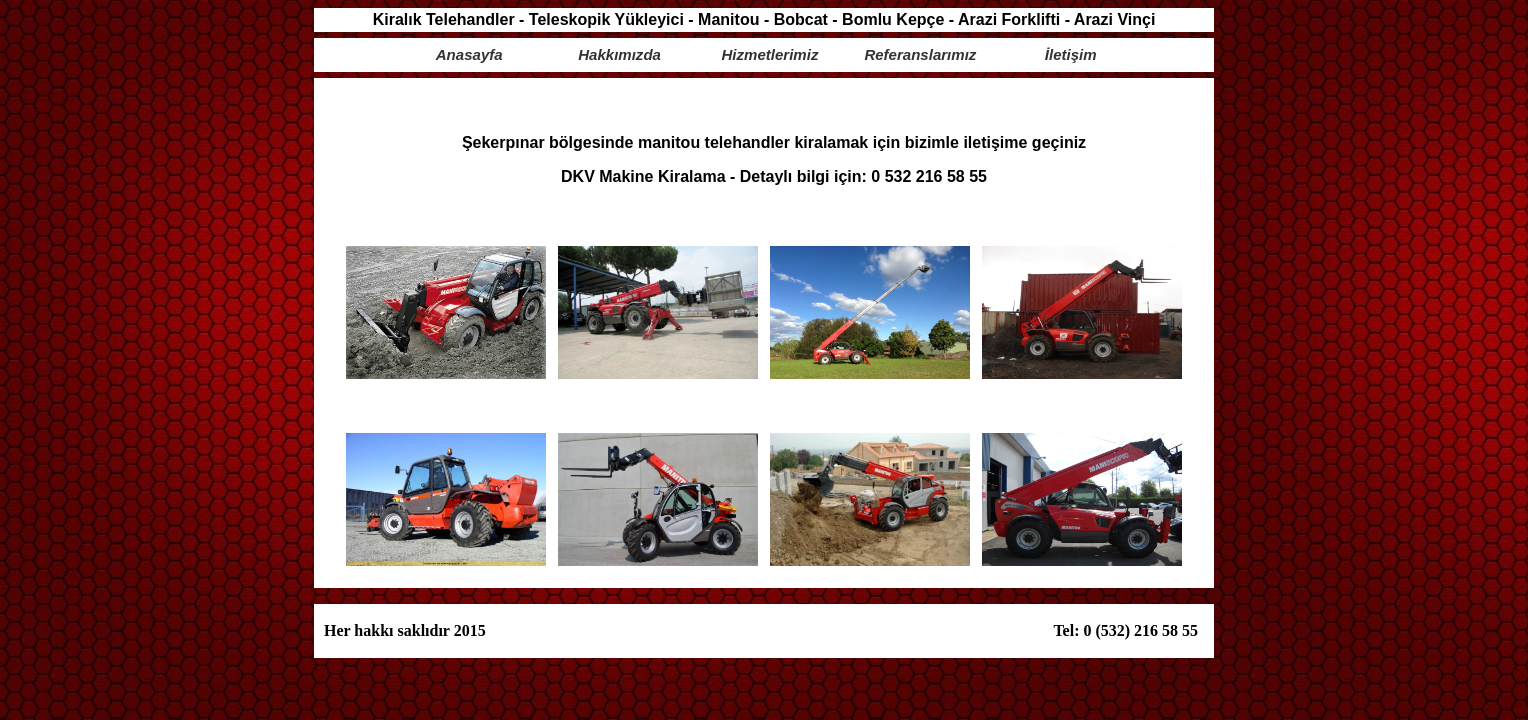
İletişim (1071, 54)
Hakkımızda (619, 54)
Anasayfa (469, 54)
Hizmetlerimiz (770, 54)
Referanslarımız (920, 54)
